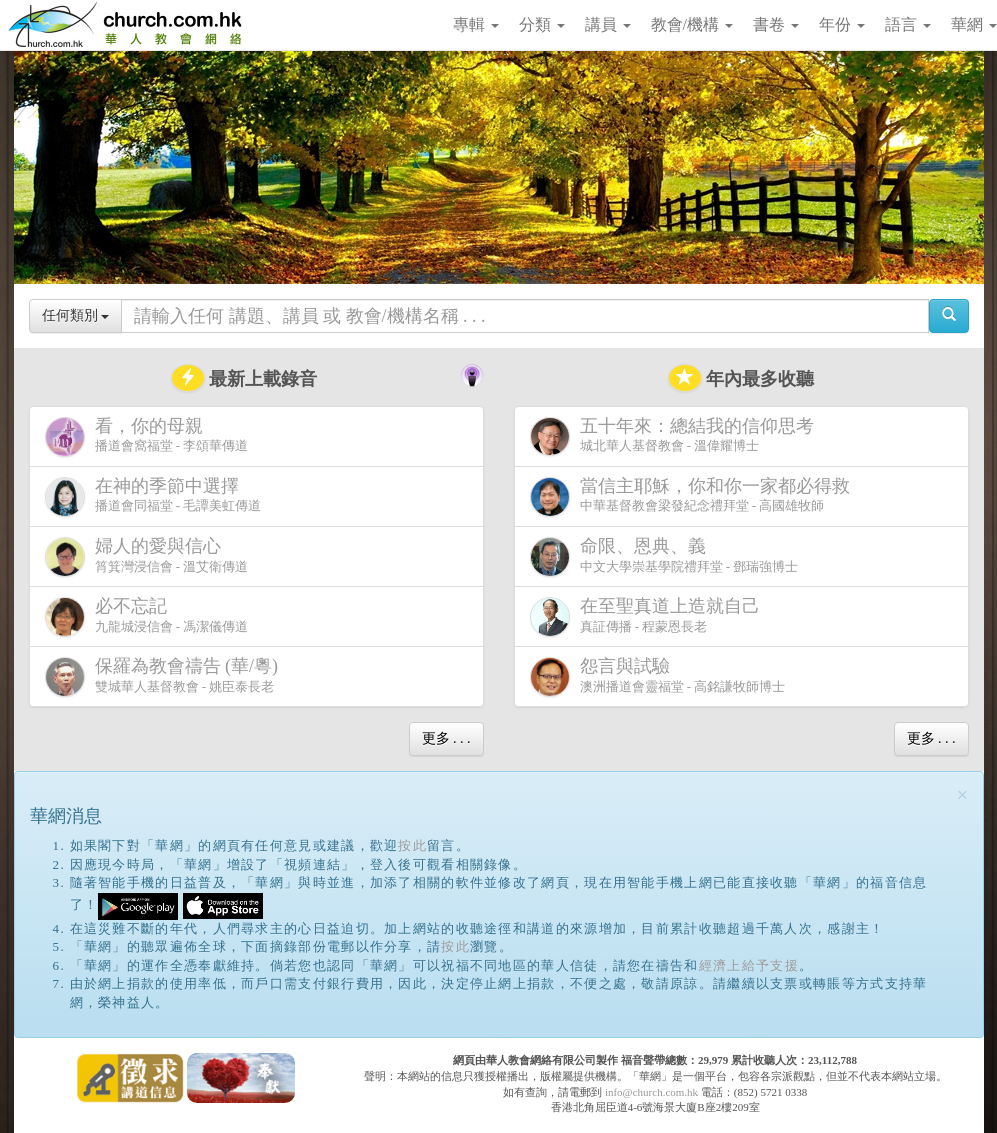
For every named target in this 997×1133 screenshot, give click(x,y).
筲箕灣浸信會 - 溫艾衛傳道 (147, 556)
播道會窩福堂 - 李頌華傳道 (147, 436)
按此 (412, 845)
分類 (542, 24)
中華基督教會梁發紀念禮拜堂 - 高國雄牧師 (694, 496)
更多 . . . (446, 738)
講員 (608, 24)
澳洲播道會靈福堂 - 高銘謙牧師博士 (658, 676)
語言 (908, 24)
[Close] (963, 795)
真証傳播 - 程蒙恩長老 (649, 616)
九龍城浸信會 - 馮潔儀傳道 (147, 616)
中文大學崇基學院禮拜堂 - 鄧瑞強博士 (664, 556)
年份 (842, 24)
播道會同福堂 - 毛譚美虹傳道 (153, 496)
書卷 (776, 24)
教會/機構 (692, 24)
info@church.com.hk (651, 1092)
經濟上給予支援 (749, 965)
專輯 (476, 24)
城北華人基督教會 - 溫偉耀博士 (676, 436)
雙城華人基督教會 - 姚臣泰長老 (166, 676)
